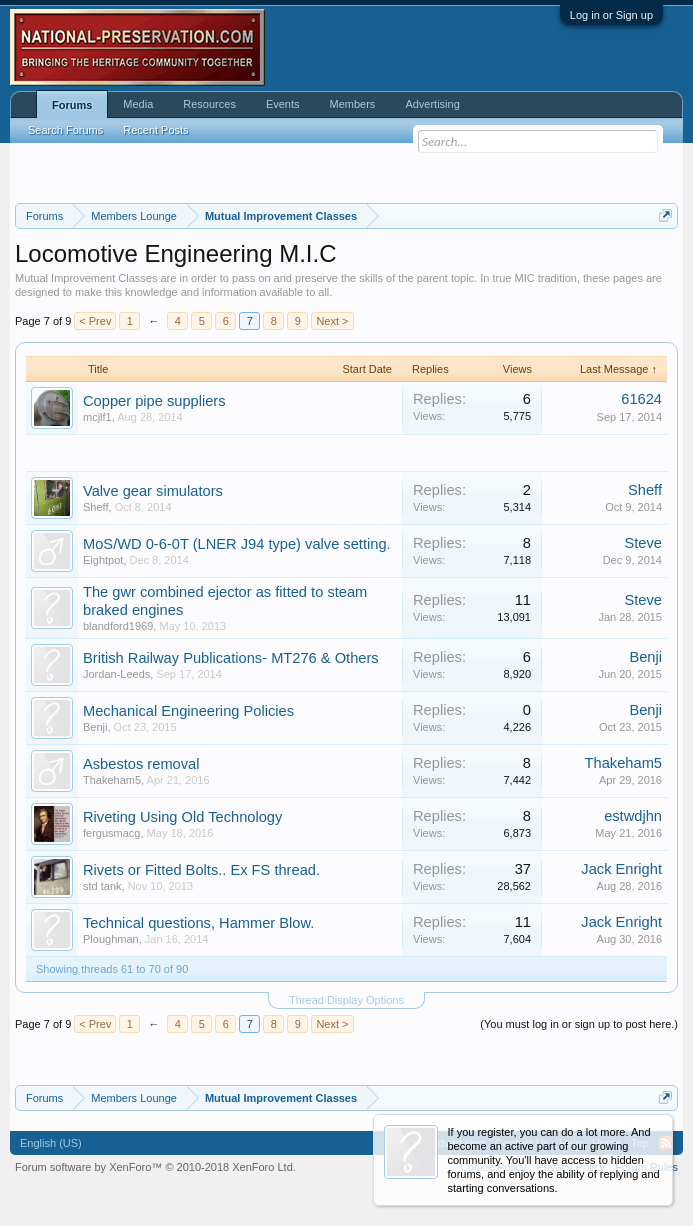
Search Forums (65, 130)
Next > (332, 321)
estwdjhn (633, 816)
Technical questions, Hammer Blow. (198, 923)
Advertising (432, 104)
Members (353, 104)
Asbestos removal (141, 764)
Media (138, 104)
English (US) (51, 1143)
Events (283, 104)
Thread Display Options (346, 1000)
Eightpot (103, 560)
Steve (643, 543)
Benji (645, 657)
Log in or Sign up (611, 15)
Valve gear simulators (153, 491)
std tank (102, 886)
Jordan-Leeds (116, 674)
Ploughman (111, 939)
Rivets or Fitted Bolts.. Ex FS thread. (201, 870)
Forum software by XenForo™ (155, 1167)
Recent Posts (155, 130)
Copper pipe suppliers (154, 401)
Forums (72, 105)
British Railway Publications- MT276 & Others (231, 658)
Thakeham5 (112, 780)
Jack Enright (621, 869)
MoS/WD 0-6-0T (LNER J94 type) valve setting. (237, 544)
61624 (641, 399)
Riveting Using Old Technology (182, 817)
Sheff (96, 507)
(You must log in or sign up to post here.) (579, 1024)
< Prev (95, 321)
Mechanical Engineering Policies (188, 711)
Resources (209, 104)
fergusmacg (111, 833)
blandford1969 (118, 626)
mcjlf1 (97, 417)
